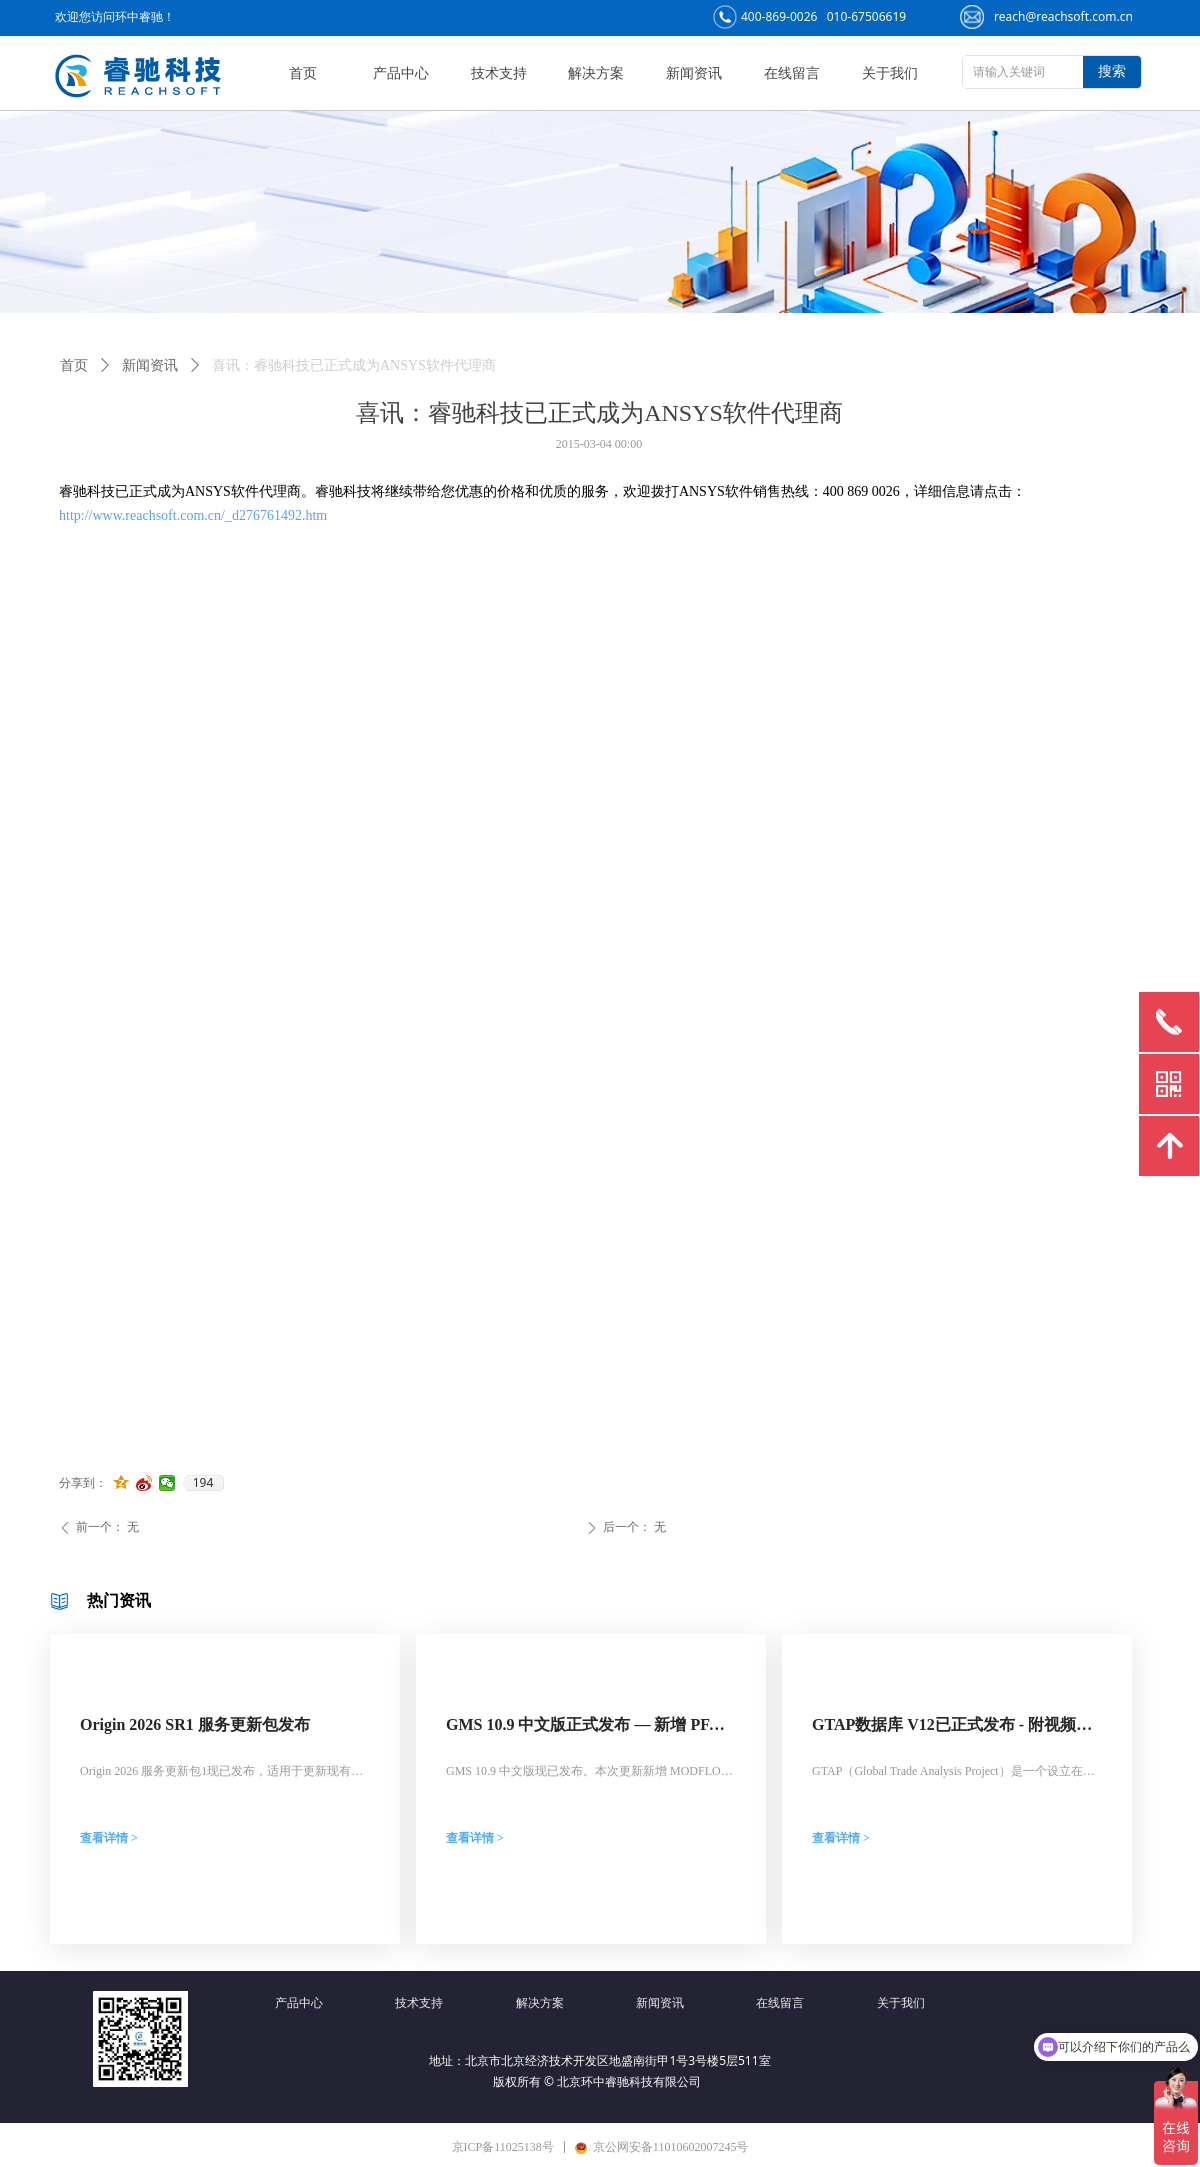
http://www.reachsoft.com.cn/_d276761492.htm (193, 515)
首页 (74, 365)
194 (203, 1483)
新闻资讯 (150, 365)
